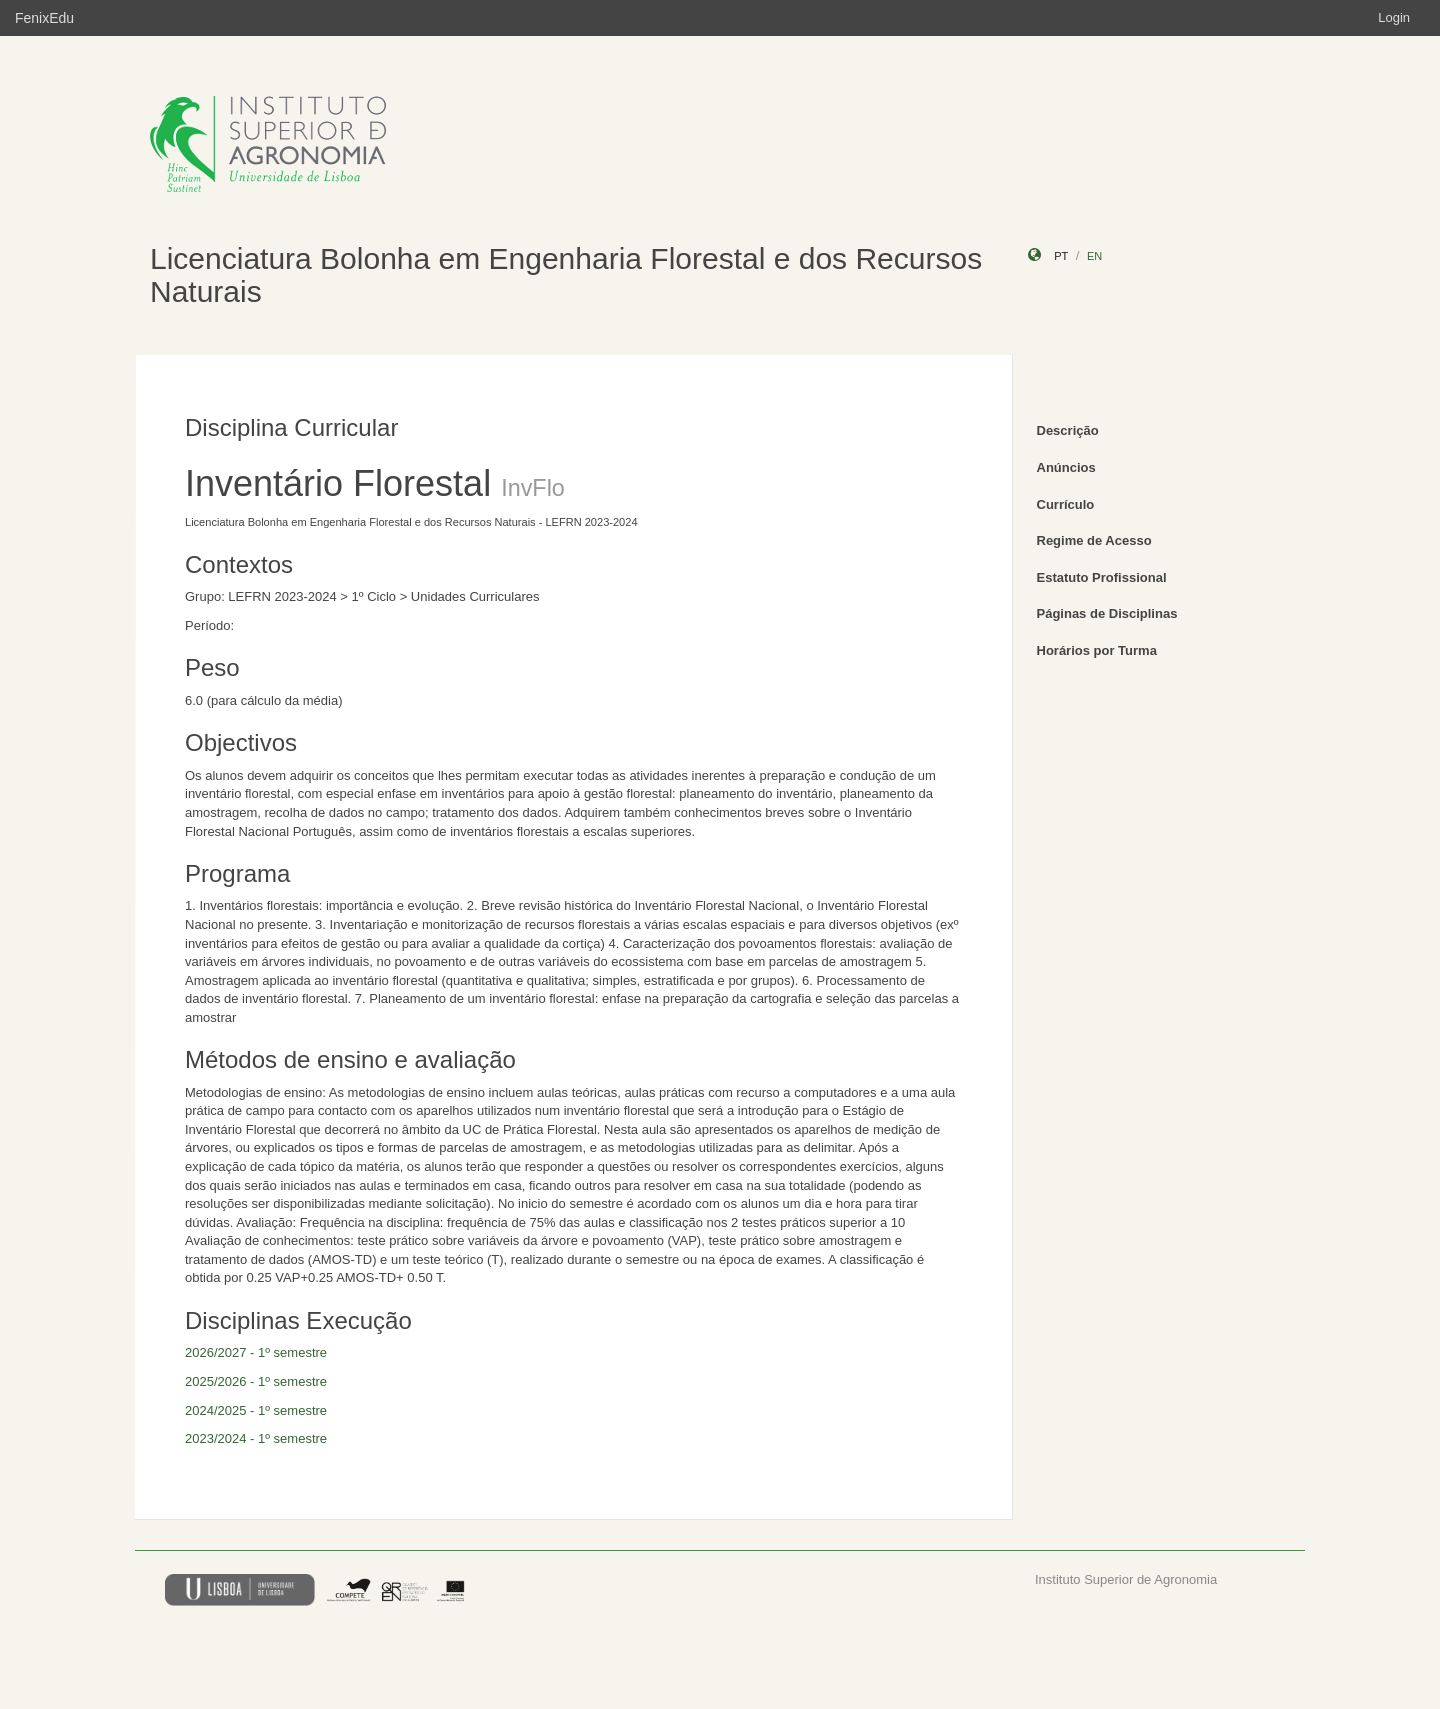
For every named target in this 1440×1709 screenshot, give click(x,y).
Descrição (1068, 430)
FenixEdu (44, 18)
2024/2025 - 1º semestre (256, 1410)
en (1094, 256)
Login (1394, 17)
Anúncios (1066, 467)
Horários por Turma (1097, 650)
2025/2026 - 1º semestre (256, 1381)
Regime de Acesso (1094, 540)
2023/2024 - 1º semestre (256, 1438)
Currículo (1066, 504)
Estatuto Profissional (1102, 577)
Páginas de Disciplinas (1107, 613)
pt (1061, 256)
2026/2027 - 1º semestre (256, 1352)
